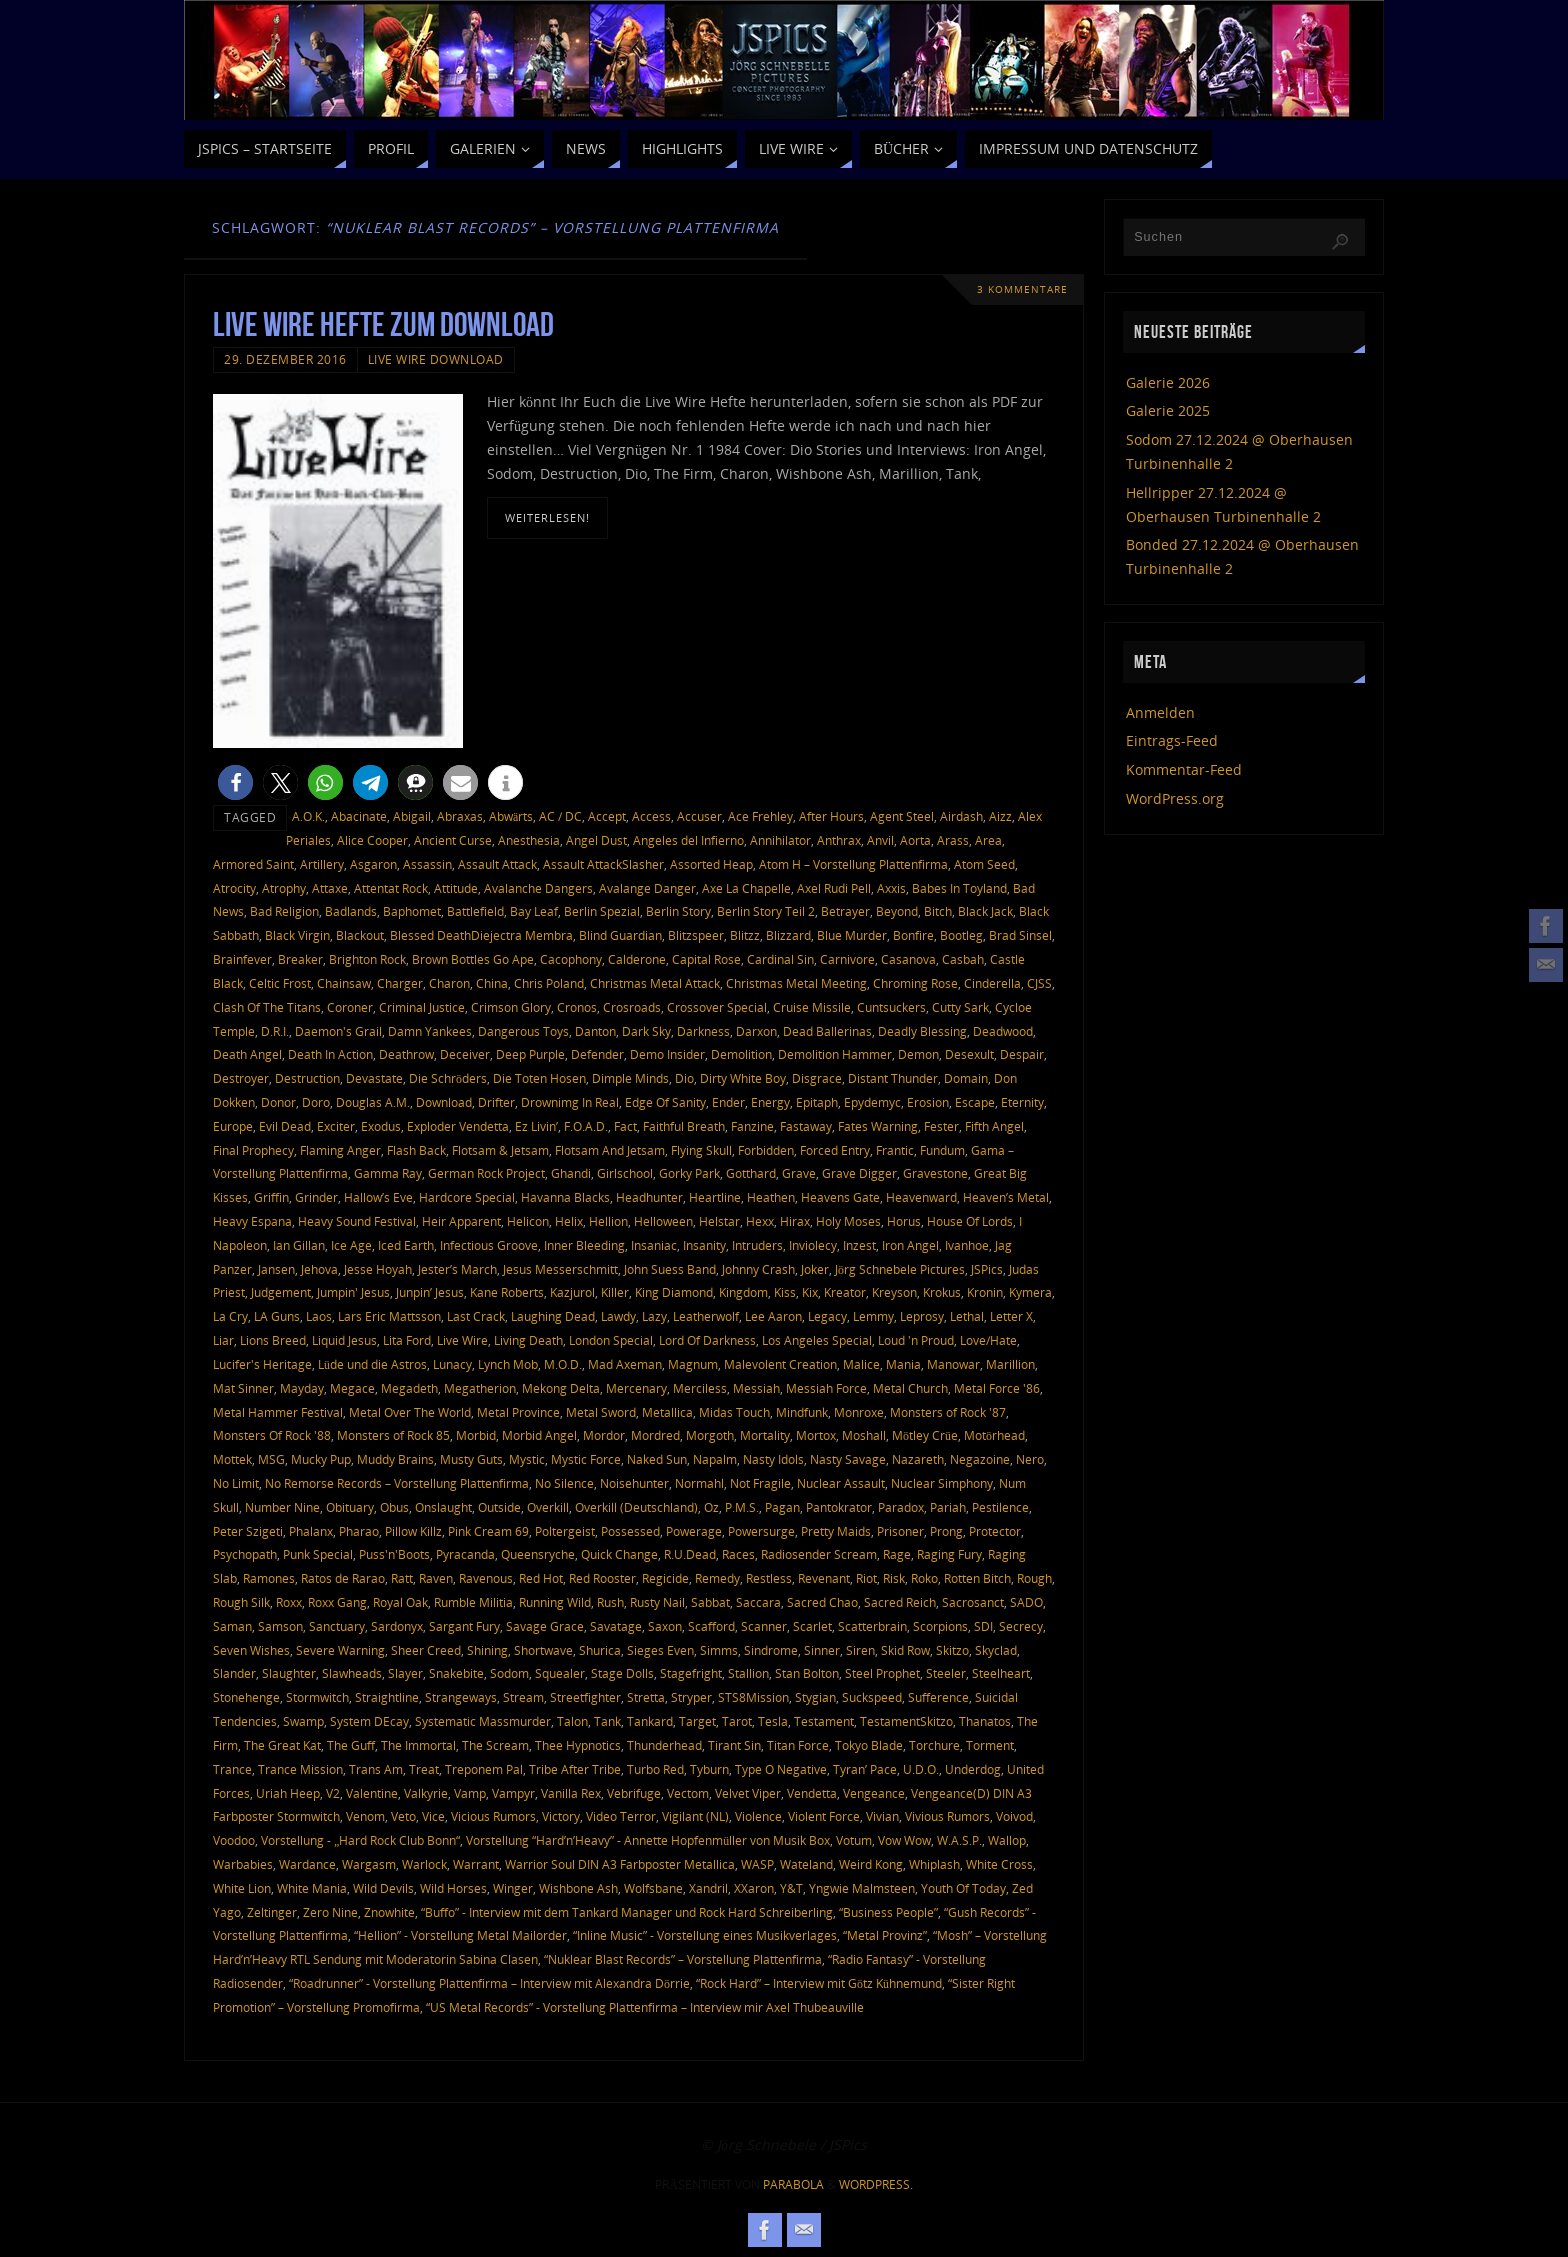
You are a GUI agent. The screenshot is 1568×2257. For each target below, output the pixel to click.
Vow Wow (904, 1840)
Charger (400, 983)
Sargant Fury (464, 1626)
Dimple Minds (630, 1078)
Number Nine (282, 1507)
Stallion (748, 1673)
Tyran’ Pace (865, 1769)
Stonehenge (246, 1697)
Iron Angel (910, 1245)
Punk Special (318, 1554)
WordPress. (876, 2184)
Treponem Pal (484, 1769)
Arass (953, 840)
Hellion (608, 1221)
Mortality (765, 1435)
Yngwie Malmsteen (862, 1888)
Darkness (703, 1031)
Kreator (845, 1292)
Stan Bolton (807, 1673)
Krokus (942, 1292)
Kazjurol (572, 1292)
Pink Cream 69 (488, 1531)
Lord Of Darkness (707, 1340)
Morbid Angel (539, 1435)
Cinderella (992, 983)
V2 (333, 1793)
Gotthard (751, 1173)
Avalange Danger (647, 888)
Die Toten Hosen (539, 1078)
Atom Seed (984, 864)
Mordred (655, 1435)
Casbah (963, 959)
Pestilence (1000, 1507)
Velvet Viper (748, 1793)
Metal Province (518, 1412)
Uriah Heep (288, 1793)
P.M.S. (742, 1507)
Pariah (948, 1507)
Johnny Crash (758, 1269)
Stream (523, 1697)
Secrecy (1021, 1626)
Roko (924, 1578)
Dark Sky (646, 1031)
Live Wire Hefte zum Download (383, 324)
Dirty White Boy (743, 1078)
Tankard (650, 1721)
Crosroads (632, 1007)
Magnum (693, 1364)
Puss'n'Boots (394, 1554)
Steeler (946, 1673)
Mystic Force (586, 1459)
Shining (487, 1650)
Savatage (616, 1626)
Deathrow (406, 1054)
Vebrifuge (634, 1793)
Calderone (637, 959)
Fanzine (752, 1126)
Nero (1030, 1459)
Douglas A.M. (373, 1102)
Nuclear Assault (841, 1483)
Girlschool (625, 1173)
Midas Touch (734, 1412)
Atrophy (284, 888)
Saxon (665, 1626)
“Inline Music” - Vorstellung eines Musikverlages (705, 1935)
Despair (1022, 1054)
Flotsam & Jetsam (500, 1150)
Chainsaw (344, 983)
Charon (449, 983)
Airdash (961, 816)
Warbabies (243, 1864)
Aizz (1000, 816)
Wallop (1007, 1840)
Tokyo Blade (869, 1745)
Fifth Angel (994, 1126)
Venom (365, 1816)
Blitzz (745, 935)
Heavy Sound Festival (357, 1221)
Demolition (741, 1054)
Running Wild (555, 1602)
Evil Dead (285, 1126)
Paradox (901, 1507)
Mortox (816, 1435)
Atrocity (234, 888)
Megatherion (480, 1388)
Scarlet (812, 1626)
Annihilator (780, 840)
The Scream (495, 1745)
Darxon (756, 1031)
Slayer (405, 1673)
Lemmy (873, 1316)
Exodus (381, 1126)
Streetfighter (585, 1697)
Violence (758, 1816)
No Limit (236, 1483)
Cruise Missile (812, 1007)
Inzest (859, 1245)
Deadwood (1003, 1031)
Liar (223, 1340)
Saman (232, 1626)
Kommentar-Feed (1184, 769)
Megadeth (409, 1388)
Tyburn (709, 1769)
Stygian (815, 1697)
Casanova (908, 959)
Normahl (699, 1483)
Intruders (757, 1245)
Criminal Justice (422, 1007)
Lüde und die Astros (372, 1364)
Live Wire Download (436, 359)
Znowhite (389, 1912)
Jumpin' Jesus (353, 1292)
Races (738, 1554)
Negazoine (980, 1459)
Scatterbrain (872, 1626)
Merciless (700, 1388)
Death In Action (330, 1054)
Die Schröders (448, 1078)
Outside (499, 1507)
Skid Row (905, 1650)
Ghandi (571, 1173)
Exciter (336, 1126)
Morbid (476, 1435)
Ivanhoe (967, 1245)
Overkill (548, 1507)
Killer (615, 1292)
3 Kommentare (1022, 289)
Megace (352, 1388)
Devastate (374, 1078)
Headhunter (649, 1197)
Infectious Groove (489, 1245)
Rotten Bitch (977, 1578)
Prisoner (900, 1531)
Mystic (527, 1459)
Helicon (528, 1221)
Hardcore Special (467, 1197)
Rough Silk (241, 1602)
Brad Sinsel (1020, 935)
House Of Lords (970, 1221)
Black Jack (985, 911)
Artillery (322, 864)
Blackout (360, 935)
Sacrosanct (973, 1602)
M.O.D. (563, 1364)
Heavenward (921, 1197)
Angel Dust (596, 840)
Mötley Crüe (925, 1435)
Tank (607, 1721)
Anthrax (839, 840)
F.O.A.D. (586, 1126)
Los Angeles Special (817, 1340)
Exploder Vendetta (458, 1126)
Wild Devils (383, 1888)
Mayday (302, 1388)
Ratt (402, 1578)
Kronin (985, 1292)
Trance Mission (300, 1769)
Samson (280, 1626)
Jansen (276, 1269)
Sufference (938, 1697)
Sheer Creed (426, 1650)
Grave (799, 1173)
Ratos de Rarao (343, 1578)
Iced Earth (406, 1245)
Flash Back (416, 1150)
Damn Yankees (430, 1031)
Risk (894, 1578)
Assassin (427, 864)
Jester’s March (457, 1269)
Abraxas (460, 816)
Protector (995, 1531)
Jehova (319, 1269)
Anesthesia (529, 840)
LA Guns (277, 1316)
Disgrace (817, 1078)
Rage (897, 1554)
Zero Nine (330, 1912)
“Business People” (888, 1912)
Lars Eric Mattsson (389, 1316)
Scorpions (940, 1626)
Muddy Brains (395, 1459)
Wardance (307, 1864)
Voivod (1014, 1816)
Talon (572, 1721)
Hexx (760, 1221)
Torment (990, 1745)
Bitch (938, 911)
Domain (966, 1078)
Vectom (688, 1793)
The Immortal (418, 1745)
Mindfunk (802, 1412)
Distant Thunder (893, 1078)
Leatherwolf (706, 1316)
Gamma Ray (388, 1173)
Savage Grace (545, 1626)
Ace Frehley (760, 816)
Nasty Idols (773, 1459)
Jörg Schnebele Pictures (900, 1269)
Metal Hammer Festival (278, 1412)
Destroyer (241, 1078)
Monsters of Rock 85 (393, 1435)
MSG (271, 1459)
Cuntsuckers (891, 1007)
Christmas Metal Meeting (796, 983)
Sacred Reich (900, 1602)
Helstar (719, 1221)
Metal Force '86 (997, 1388)
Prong (946, 1531)
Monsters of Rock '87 (948, 1412)
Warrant (476, 1864)
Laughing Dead (553, 1316)
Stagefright (691, 1673)
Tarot (737, 1721)
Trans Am (376, 1769)
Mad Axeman (625, 1364)
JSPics (987, 1269)
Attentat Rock (391, 888)
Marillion (1010, 1364)
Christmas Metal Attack (655, 983)
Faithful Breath (684, 1126)
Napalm (715, 1459)
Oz (711, 1507)
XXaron (754, 1888)
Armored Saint (253, 864)
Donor (278, 1102)
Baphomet (412, 911)
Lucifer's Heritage (262, 1364)
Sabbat (710, 1602)
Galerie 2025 (1168, 410)
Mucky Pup (321, 1459)
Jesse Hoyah (378, 1269)
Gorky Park (689, 1173)
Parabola (793, 2184)
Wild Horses (453, 1888)
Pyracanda (465, 1554)
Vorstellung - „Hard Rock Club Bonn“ (360, 1840)
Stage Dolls (622, 1673)
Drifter (496, 1102)
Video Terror (621, 1816)
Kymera (1030, 1292)
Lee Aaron (773, 1316)
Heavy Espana (252, 1221)
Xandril (708, 1888)
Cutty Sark (960, 1007)
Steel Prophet (882, 1673)
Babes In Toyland (959, 888)
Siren (860, 1650)
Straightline (387, 1697)
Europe (233, 1126)
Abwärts (511, 816)
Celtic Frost (280, 983)
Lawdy (618, 1316)
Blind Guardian (620, 935)
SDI (983, 1626)
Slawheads (352, 1673)
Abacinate (359, 816)
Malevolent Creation (780, 1364)
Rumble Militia (473, 1602)
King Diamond (674, 1292)
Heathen (771, 1197)
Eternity (1022, 1102)
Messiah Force (826, 1388)
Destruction (307, 1078)
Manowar (953, 1364)
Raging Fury (949, 1554)
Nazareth (918, 1459)
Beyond (897, 911)
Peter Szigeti (248, 1531)
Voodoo (234, 1840)
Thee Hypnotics (578, 1745)
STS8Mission (753, 1697)
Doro (316, 1102)
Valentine (372, 1793)
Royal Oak (400, 1602)
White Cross (999, 1864)
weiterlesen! (547, 517)
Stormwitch (317, 1697)
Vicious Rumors (493, 1816)
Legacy (827, 1316)
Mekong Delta (561, 1388)
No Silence (564, 1483)
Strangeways (461, 1697)
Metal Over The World (410, 1412)
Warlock (424, 1864)
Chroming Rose (915, 983)
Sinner (822, 1650)
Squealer (560, 1673)
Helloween (663, 1221)
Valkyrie (426, 1793)
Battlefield (475, 911)
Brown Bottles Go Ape (473, 959)
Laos (319, 1316)
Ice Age (351, 1245)
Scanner (764, 1626)
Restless (769, 1578)
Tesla (773, 1721)
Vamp (470, 1793)
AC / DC (560, 816)
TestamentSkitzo (906, 1721)
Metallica (667, 1412)
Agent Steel (902, 816)
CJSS (1039, 983)
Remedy (717, 1578)
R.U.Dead (690, 1554)
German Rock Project (486, 1173)
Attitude (456, 888)
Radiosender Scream (819, 1554)
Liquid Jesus (344, 1340)
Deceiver (465, 1054)
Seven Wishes (251, 1650)
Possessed (630, 1531)
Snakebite (456, 1673)
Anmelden (1160, 712)
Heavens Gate (840, 1197)
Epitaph (817, 1102)
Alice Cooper (372, 840)
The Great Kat (282, 1745)
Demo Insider (667, 1054)
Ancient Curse (453, 840)
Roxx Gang (337, 1602)
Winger (513, 1888)
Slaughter (289, 1673)
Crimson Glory (511, 1007)
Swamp (303, 1721)
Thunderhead (664, 1745)
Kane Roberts (507, 1292)
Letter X (1011, 1316)
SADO (1026, 1602)
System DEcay (369, 1721)
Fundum (942, 1150)
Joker (815, 1269)
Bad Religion (284, 911)
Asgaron (373, 864)
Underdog (973, 1769)
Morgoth (710, 1435)
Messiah (756, 1388)
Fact (625, 1126)
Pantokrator (839, 1507)
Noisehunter (634, 1483)
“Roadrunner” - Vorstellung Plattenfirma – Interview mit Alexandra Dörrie (489, 1983)
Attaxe (330, 888)
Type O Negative (781, 1769)
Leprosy (922, 1316)
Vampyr (513, 1793)
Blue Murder (852, 935)
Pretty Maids (836, 1531)
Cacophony (571, 959)
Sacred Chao (822, 1602)
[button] (235, 782)
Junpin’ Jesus (430, 1292)
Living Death (528, 1340)
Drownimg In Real (570, 1102)
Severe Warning (340, 1650)
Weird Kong (871, 1864)
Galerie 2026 (1168, 382)
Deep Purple (530, 1054)
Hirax (795, 1221)
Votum (854, 1840)
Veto (403, 1816)
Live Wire (462, 1340)
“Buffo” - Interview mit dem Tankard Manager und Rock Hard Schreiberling (627, 1912)
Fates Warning (878, 1126)
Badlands (351, 911)
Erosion (928, 1102)
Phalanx (311, 1531)
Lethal (967, 1316)
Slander (234, 1673)
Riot (866, 1578)
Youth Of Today (963, 1888)
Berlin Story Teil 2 (766, 911)
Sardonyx (397, 1626)
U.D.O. (921, 1769)
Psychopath (245, 1554)
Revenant (824, 1578)
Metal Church (910, 1388)
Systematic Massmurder (483, 1721)
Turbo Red (655, 1769)
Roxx (289, 1602)
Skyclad (996, 1650)
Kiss (785, 1292)
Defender (597, 1054)
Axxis (891, 888)
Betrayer (845, 911)
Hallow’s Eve (378, 1197)
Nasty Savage (848, 1459)
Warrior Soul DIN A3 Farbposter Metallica (620, 1864)
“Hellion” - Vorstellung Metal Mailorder (460, 1935)
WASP (757, 1864)
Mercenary (636, 1388)
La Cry (230, 1316)
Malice (861, 1364)
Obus (394, 1507)
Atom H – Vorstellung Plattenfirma (853, 864)
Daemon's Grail (338, 1031)
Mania (903, 1364)
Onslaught (443, 1507)
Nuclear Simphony (942, 1483)
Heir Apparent (461, 1221)
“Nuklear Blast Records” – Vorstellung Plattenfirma (683, 1959)
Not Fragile (760, 1483)
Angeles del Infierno (688, 840)
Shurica (600, 1650)
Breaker (300, 959)
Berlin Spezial (602, 911)
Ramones (269, 1578)
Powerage (694, 1531)
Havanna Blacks (565, 1197)
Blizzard (788, 935)
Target (697, 1721)
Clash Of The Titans (267, 1007)
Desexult (969, 1054)
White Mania (312, 1888)
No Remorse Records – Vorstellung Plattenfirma (397, 1483)
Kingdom (743, 1292)
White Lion (242, 1888)
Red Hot (541, 1578)
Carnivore (847, 959)
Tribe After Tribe (575, 1769)
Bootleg (961, 935)
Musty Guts (471, 1459)
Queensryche (538, 1554)
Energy (770, 1102)
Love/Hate (988, 1340)
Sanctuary (337, 1626)
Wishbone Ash (578, 1888)
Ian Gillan (299, 1245)
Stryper (691, 1697)
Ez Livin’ (536, 1126)
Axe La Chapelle (746, 888)
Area (988, 840)
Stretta (646, 1697)
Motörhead (994, 1435)
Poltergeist (565, 1531)
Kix (810, 1292)
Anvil (880, 840)
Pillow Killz (413, 1531)
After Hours (831, 816)
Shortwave (543, 1650)
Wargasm (369, 1864)
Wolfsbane (653, 1888)
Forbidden (766, 1150)
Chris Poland (549, 983)
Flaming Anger (340, 1150)
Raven (436, 1578)
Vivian (882, 1816)
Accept (607, 816)
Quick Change (619, 1554)
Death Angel (247, 1054)
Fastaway (806, 1126)
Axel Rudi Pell (834, 888)
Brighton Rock (367, 959)
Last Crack (476, 1316)
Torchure (934, 1745)
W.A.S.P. (959, 1840)
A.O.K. (308, 816)
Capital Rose (706, 959)
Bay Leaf (534, 911)
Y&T (791, 1888)
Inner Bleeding (584, 1245)
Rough (1034, 1578)
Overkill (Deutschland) (636, 1507)
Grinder (316, 1197)
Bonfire (913, 935)
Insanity (704, 1245)
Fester (941, 1126)
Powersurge (761, 1531)
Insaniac (654, 1245)
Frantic (895, 1150)
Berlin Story (678, 911)
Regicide (665, 1578)
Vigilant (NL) (695, 1816)
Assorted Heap (711, 864)
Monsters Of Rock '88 (272, 1435)
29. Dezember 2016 (285, 359)
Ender (728, 1102)
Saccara (758, 1602)
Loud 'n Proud (916, 1340)
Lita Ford (407, 1340)
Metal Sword (601, 1412)
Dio (684, 1078)
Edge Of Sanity (665, 1102)
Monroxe (859, 1412)
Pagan (782, 1507)
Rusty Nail (657, 1602)
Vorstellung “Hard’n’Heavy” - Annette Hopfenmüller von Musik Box (648, 1840)
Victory (561, 1816)
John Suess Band (670, 1269)
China (492, 983)
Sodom (509, 1673)
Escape (975, 1102)
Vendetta (812, 1793)
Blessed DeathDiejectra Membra (481, 935)
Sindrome (771, 1650)
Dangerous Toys (523, 1031)
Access (651, 816)
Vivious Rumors (947, 1816)
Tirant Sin (734, 1745)
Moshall (864, 1435)
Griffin (271, 1197)
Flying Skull (701, 1150)
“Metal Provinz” (885, 1935)
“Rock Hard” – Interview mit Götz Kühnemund (819, 1983)
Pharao (359, 1531)
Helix (569, 1221)
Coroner (350, 1007)
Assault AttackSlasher (603, 864)
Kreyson (894, 1292)
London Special (611, 1340)
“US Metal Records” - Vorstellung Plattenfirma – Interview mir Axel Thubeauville (645, 2007)
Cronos (577, 1007)
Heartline (715, 1197)
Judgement (281, 1292)
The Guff (351, 1745)
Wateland (806, 1864)
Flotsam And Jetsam (610, 1150)
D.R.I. (275, 1031)
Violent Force (824, 1816)
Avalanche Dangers (538, 888)
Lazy (654, 1316)
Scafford (711, 1626)
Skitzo (952, 1650)
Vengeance (874, 1793)
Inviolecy (813, 1245)
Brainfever (242, 959)
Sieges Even (660, 1650)
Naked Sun (657, 1459)
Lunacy (452, 1364)
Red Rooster (602, 1578)
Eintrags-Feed (1172, 740)
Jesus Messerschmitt (560, 1269)
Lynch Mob (508, 1364)
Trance (232, 1769)
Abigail (412, 816)
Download (444, 1102)
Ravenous (486, 1578)
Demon (918, 1054)
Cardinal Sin (780, 959)
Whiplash (934, 1864)
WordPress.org (1175, 798)
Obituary (350, 1507)
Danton (595, 1031)
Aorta (915, 840)
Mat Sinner (243, 1388)
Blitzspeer (696, 935)
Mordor (604, 1435)
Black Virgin (297, 935)
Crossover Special (717, 1007)
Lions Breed (273, 1340)
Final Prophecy (253, 1150)
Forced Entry (835, 1150)
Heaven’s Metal (1006, 1197)
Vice (433, 1816)
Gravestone (935, 1173)
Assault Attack (497, 864)
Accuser (699, 816)
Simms (719, 1650)
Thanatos (985, 1721)
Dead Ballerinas (827, 1031)
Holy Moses (848, 1221)
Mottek (232, 1459)
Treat (424, 1769)
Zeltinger (272, 1912)
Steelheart (1001, 1673)
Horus (904, 1221)
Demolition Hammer (835, 1054)
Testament (824, 1721)
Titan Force (798, 1745)
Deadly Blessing (922, 1031)
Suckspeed (872, 1697)
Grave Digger (859, 1173)
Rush (610, 1602)
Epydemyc (872, 1102)
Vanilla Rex (571, 1793)
